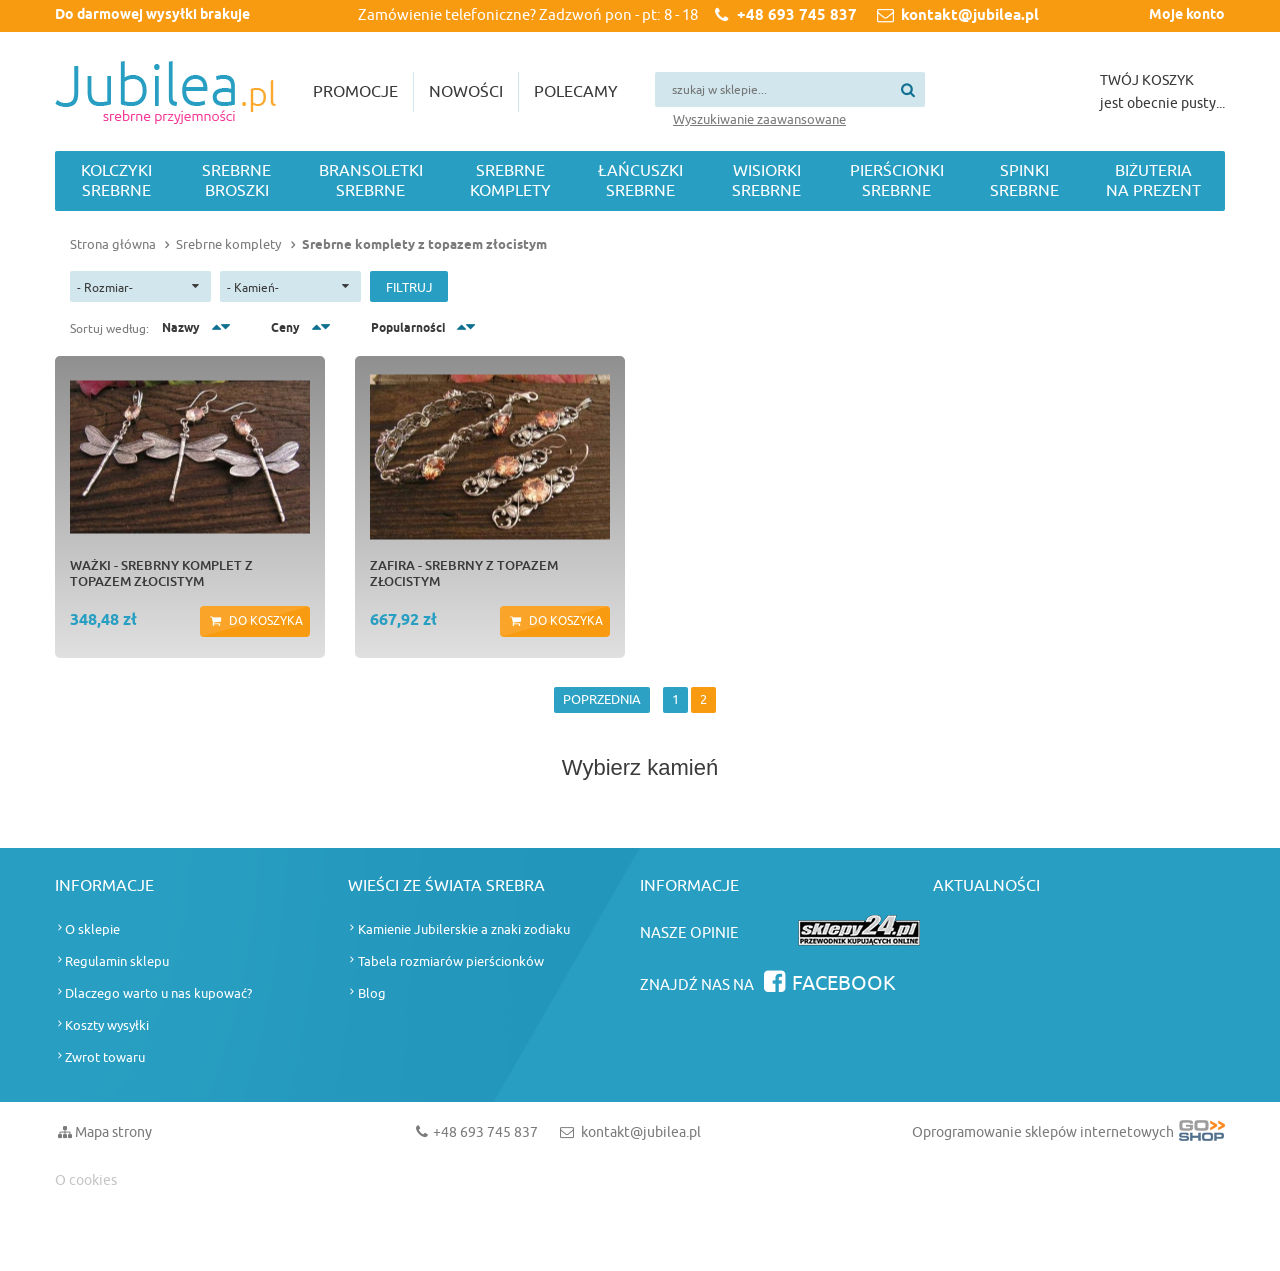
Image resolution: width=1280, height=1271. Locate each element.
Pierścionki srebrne (897, 181)
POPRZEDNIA (602, 699)
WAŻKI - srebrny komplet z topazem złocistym (161, 573)
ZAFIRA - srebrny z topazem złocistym (464, 573)
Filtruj (409, 287)
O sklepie (92, 929)
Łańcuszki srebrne (640, 181)
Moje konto (1187, 15)
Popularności (408, 328)
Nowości (466, 92)
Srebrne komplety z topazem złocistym (424, 245)
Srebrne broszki (236, 181)
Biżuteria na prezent (1153, 181)
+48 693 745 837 (797, 16)
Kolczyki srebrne (116, 181)
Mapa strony (113, 1132)
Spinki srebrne (1024, 181)
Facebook (844, 983)
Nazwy (181, 328)
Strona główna (113, 244)
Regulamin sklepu (117, 961)
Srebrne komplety (510, 181)
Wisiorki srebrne (766, 181)
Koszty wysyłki (107, 1025)
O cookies (86, 1180)
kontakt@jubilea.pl (970, 16)
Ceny (285, 328)
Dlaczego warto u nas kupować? (158, 993)
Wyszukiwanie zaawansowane (759, 119)
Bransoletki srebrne (371, 181)
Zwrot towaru (105, 1057)
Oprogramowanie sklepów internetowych (1068, 1136)
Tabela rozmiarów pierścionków (451, 961)
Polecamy (576, 92)
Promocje (355, 92)
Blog (372, 993)
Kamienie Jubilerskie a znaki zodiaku (464, 929)
